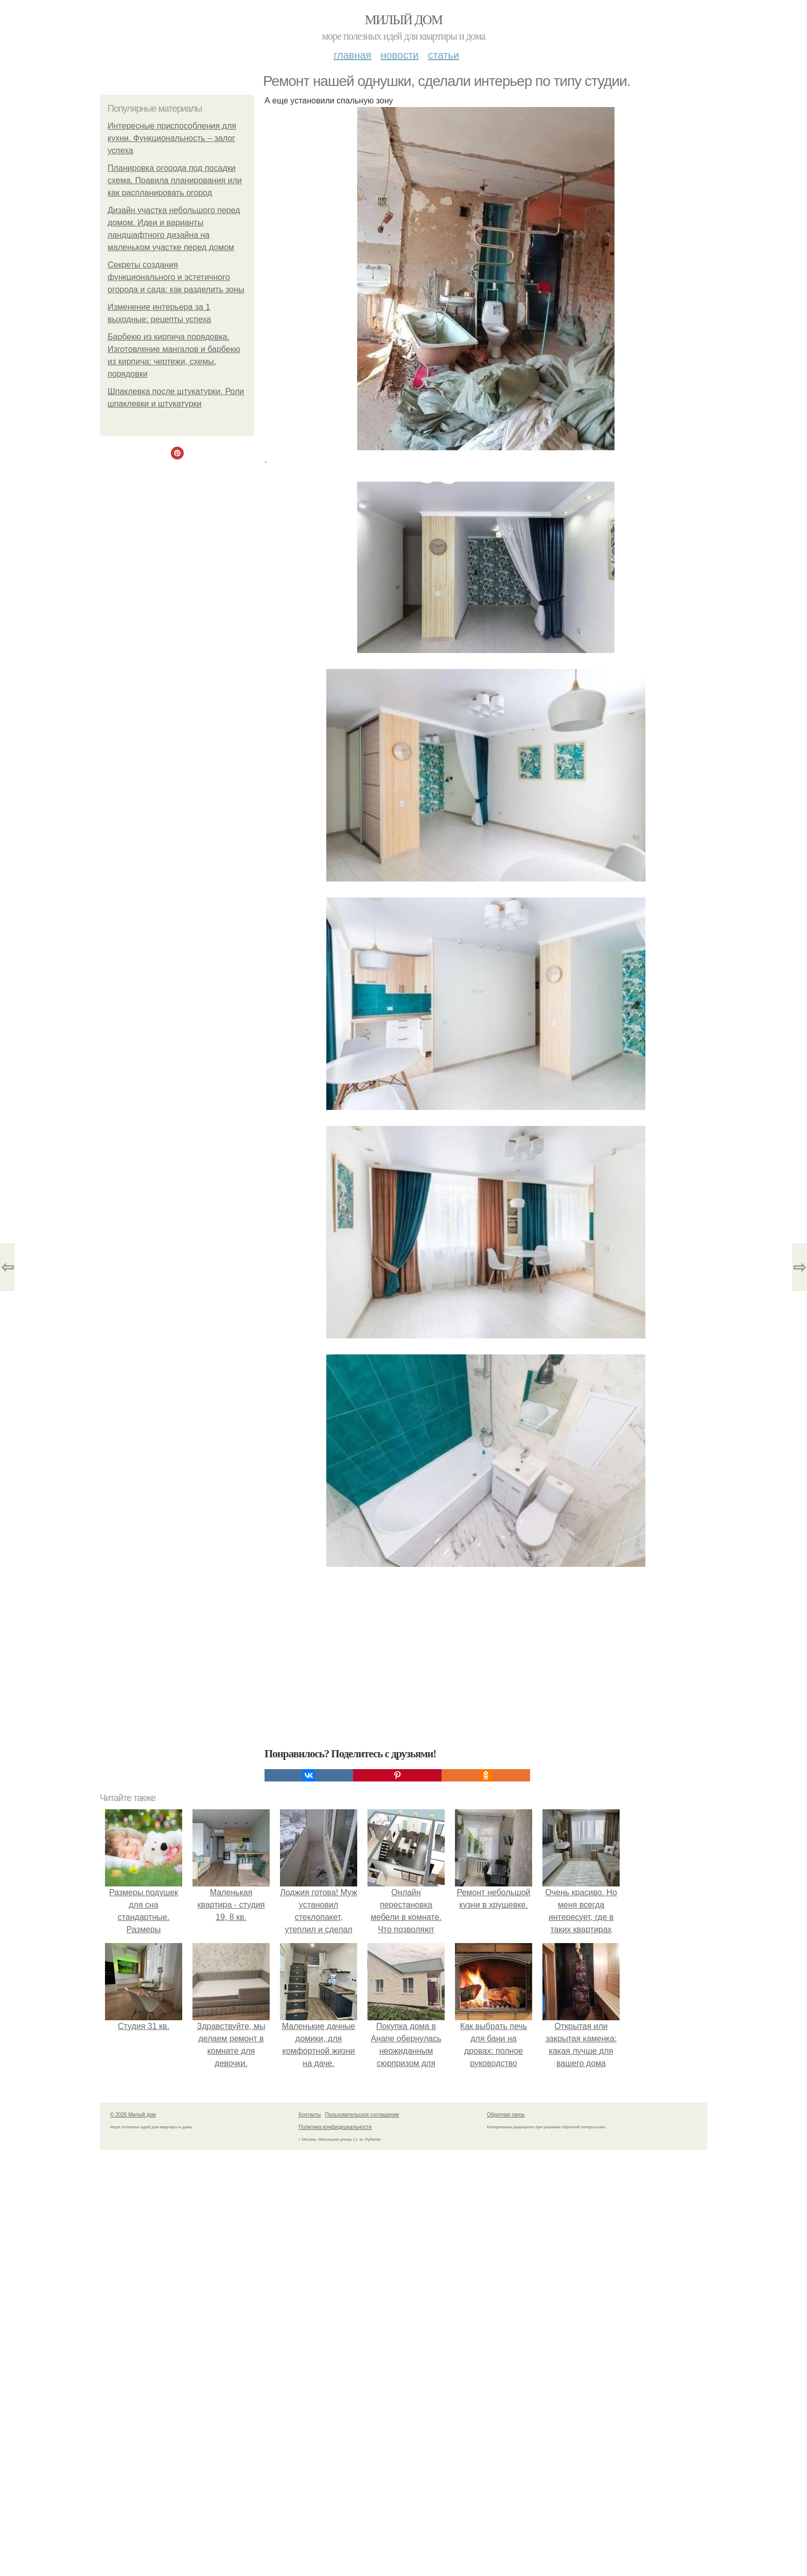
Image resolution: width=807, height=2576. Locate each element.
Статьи (443, 55)
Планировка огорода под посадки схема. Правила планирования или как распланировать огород (175, 180)
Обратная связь (506, 2115)
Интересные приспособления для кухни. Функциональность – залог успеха (172, 138)
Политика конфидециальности (335, 2127)
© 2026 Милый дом (133, 2115)
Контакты (310, 2115)
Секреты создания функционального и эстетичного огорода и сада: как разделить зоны (176, 277)
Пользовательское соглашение (362, 2115)
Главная (352, 55)
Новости (399, 55)
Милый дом (403, 19)
